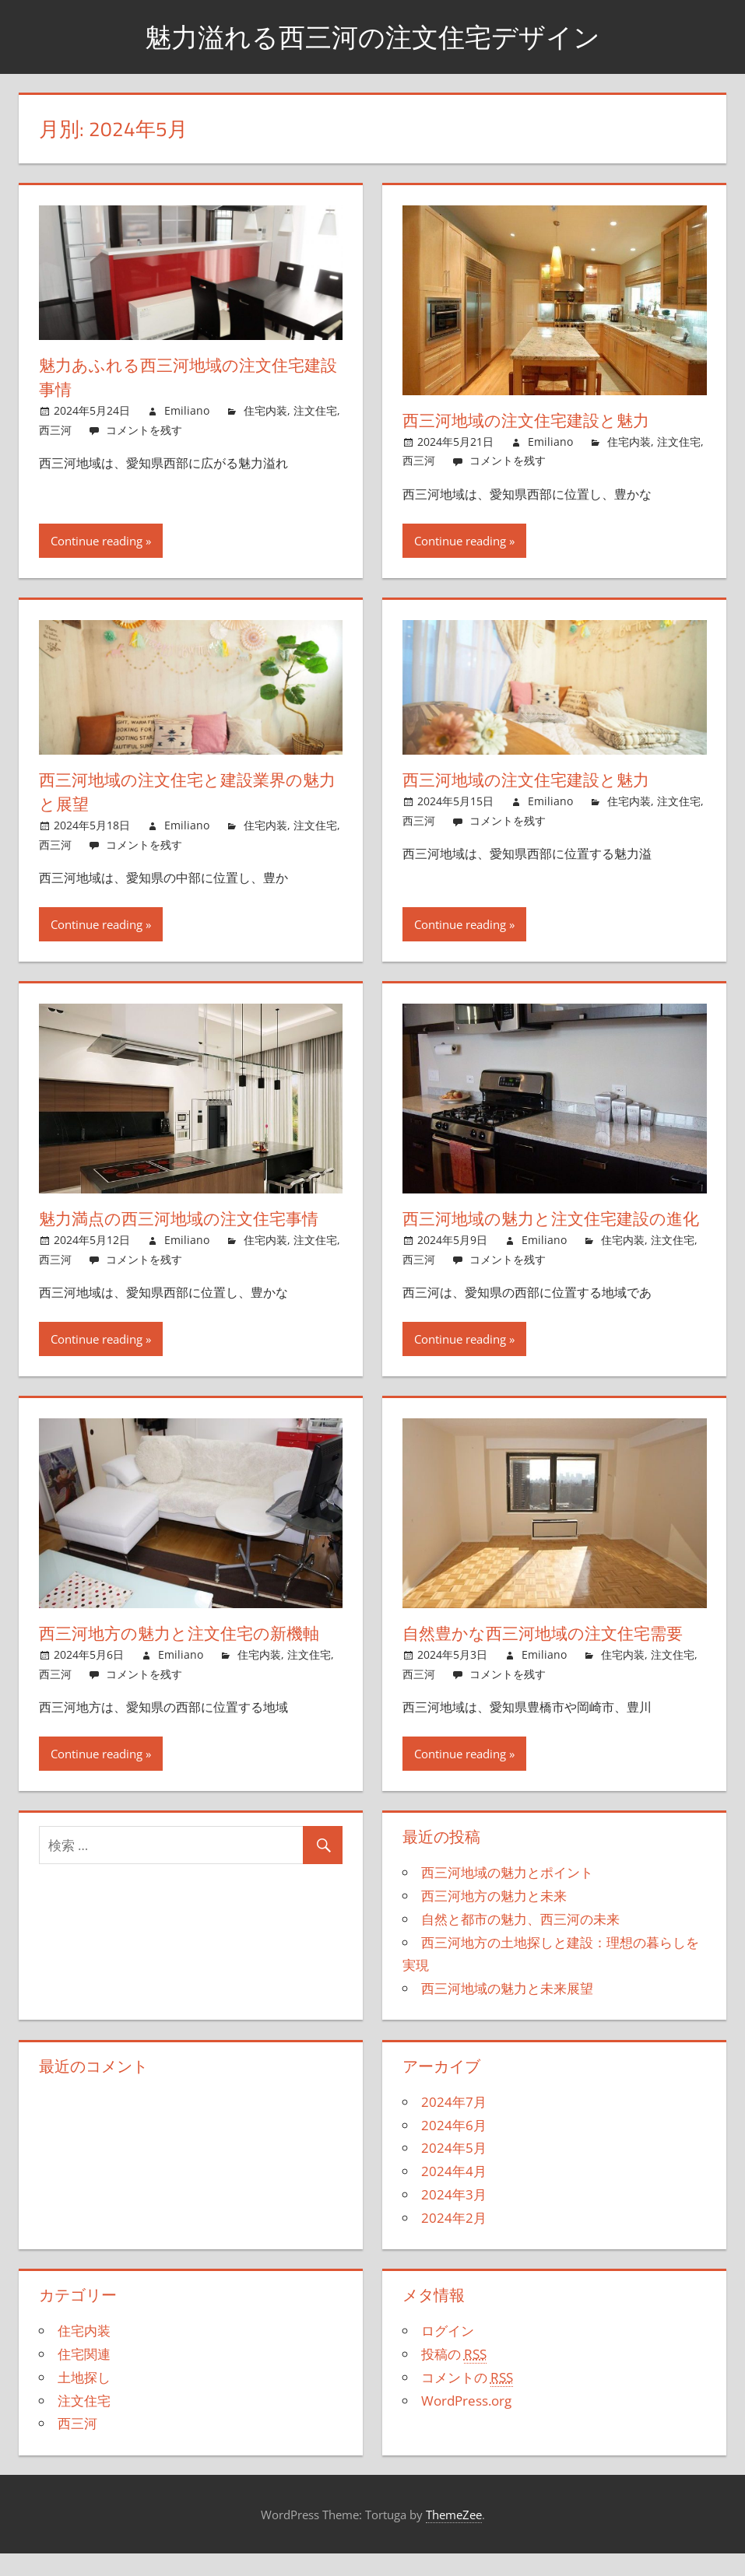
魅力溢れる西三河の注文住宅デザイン (372, 36)
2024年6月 (454, 2148)
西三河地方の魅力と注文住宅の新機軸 (185, 1657)
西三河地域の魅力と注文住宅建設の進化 (549, 1230)
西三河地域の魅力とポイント (507, 1896)
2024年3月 (454, 2218)
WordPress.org (466, 2424)
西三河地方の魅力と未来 (494, 1920)
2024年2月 (454, 2241)
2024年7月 (454, 2126)
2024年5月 (454, 2172)
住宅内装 (265, 410)
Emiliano (186, 410)
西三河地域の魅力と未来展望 (507, 2012)
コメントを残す (144, 429)
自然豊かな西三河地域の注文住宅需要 (549, 1657)
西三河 (55, 429)
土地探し (84, 2401)
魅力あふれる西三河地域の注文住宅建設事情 (186, 377)
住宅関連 (84, 2378)
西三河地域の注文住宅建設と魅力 (531, 420)
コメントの (467, 2401)
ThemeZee (454, 2538)
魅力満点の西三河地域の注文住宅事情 (185, 1218)
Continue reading (96, 540)
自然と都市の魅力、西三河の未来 (520, 1943)
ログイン (447, 2355)
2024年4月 (454, 2195)
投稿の (454, 2378)
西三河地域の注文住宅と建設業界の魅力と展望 (185, 791)
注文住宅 (315, 410)
